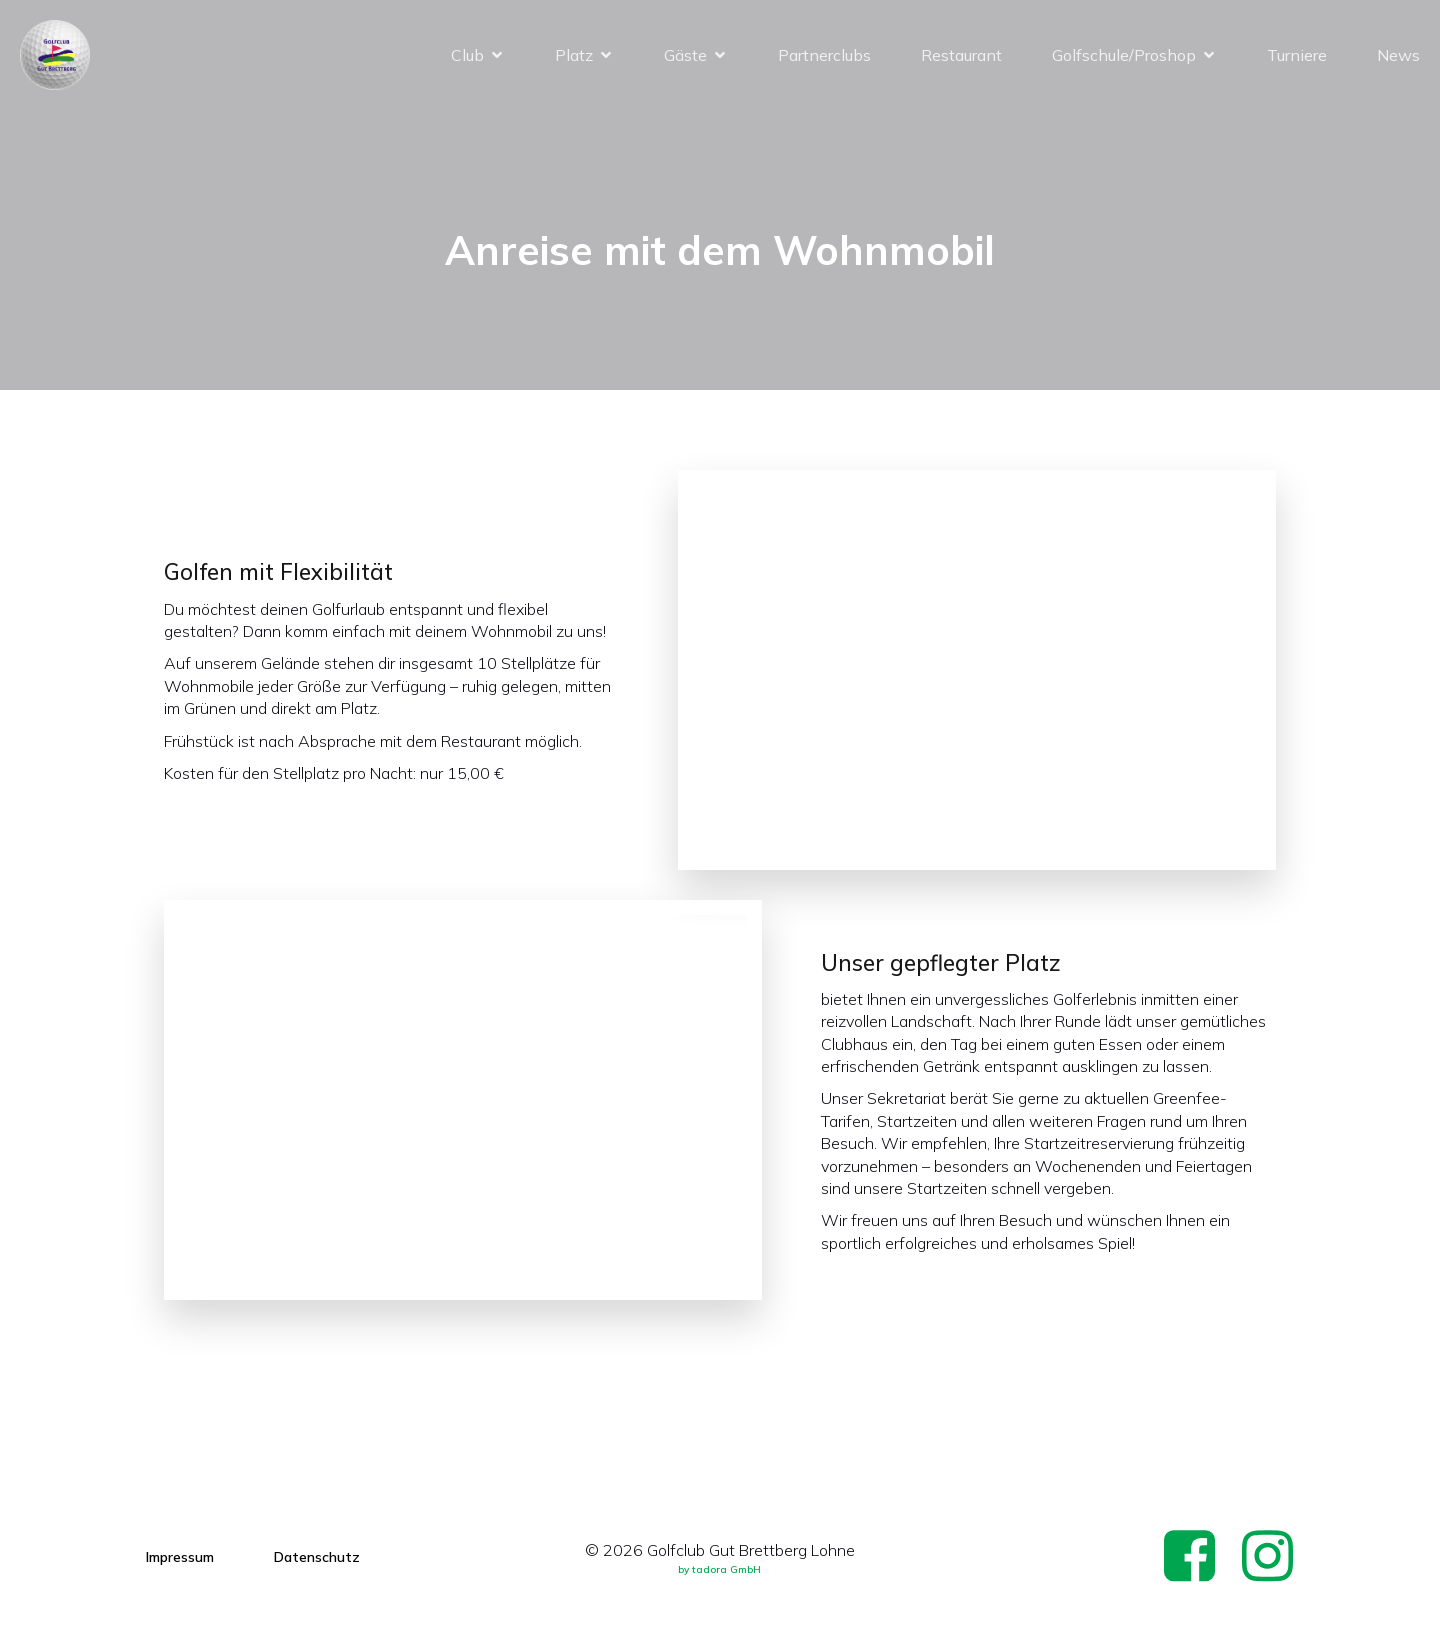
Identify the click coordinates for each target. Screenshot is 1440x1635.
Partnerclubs (824, 55)
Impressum (180, 1557)
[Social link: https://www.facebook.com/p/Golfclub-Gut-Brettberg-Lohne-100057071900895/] (1197, 1557)
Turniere (1297, 55)
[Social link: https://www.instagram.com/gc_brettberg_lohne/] (1275, 1557)
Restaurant (961, 55)
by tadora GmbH (719, 1569)
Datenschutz (317, 1557)
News (1398, 55)
